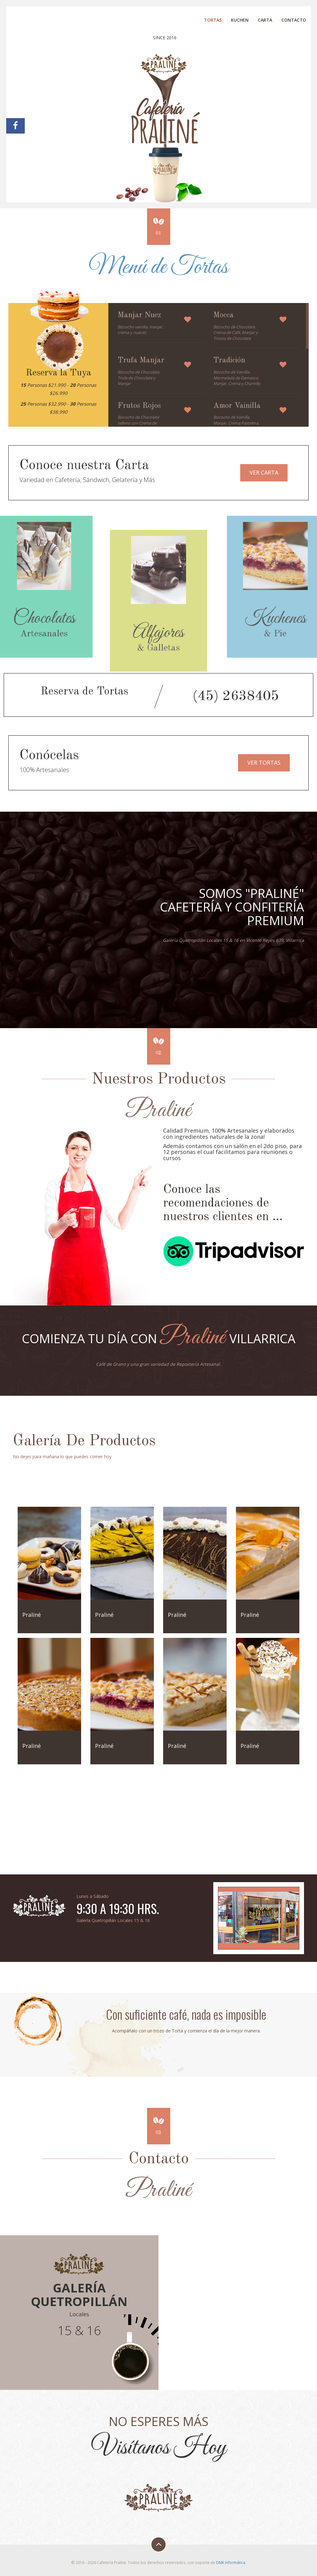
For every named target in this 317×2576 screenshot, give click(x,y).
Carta (265, 20)
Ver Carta (264, 472)
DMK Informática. (231, 2562)
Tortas (213, 20)
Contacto (293, 20)
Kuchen (240, 20)
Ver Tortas (263, 762)
